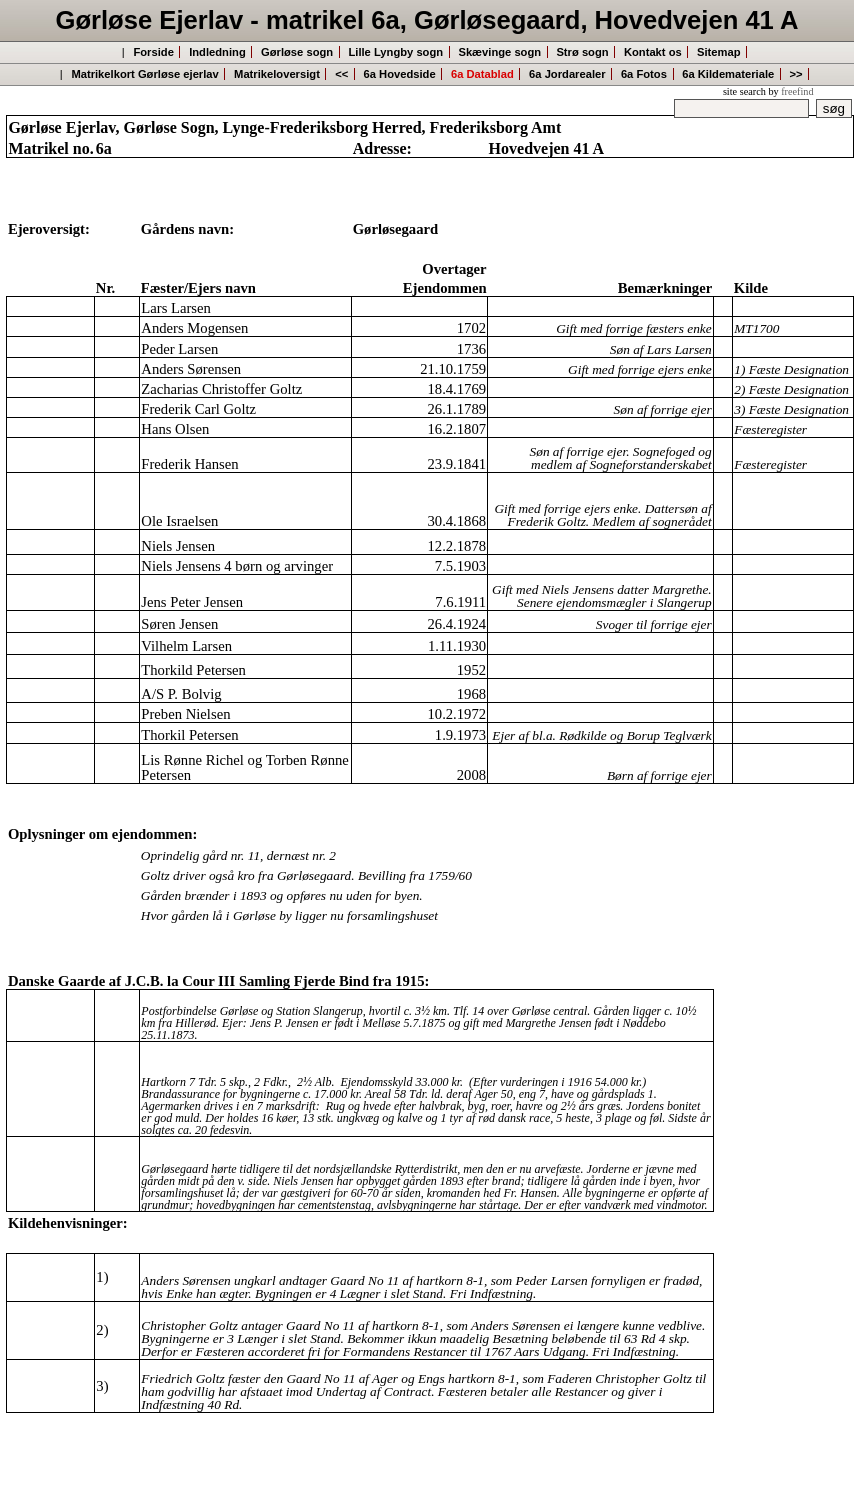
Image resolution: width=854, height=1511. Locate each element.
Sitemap (719, 52)
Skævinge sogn (499, 52)
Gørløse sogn (297, 52)
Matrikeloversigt (277, 74)
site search (744, 91)
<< (341, 74)
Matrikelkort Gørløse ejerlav (144, 74)
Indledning (217, 52)
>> (796, 74)
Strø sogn (582, 52)
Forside (153, 52)
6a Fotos (644, 74)
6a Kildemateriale (728, 74)
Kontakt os (653, 52)
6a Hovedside (400, 74)
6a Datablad (482, 74)
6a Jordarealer (567, 74)
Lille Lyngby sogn (395, 52)
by (790, 91)
